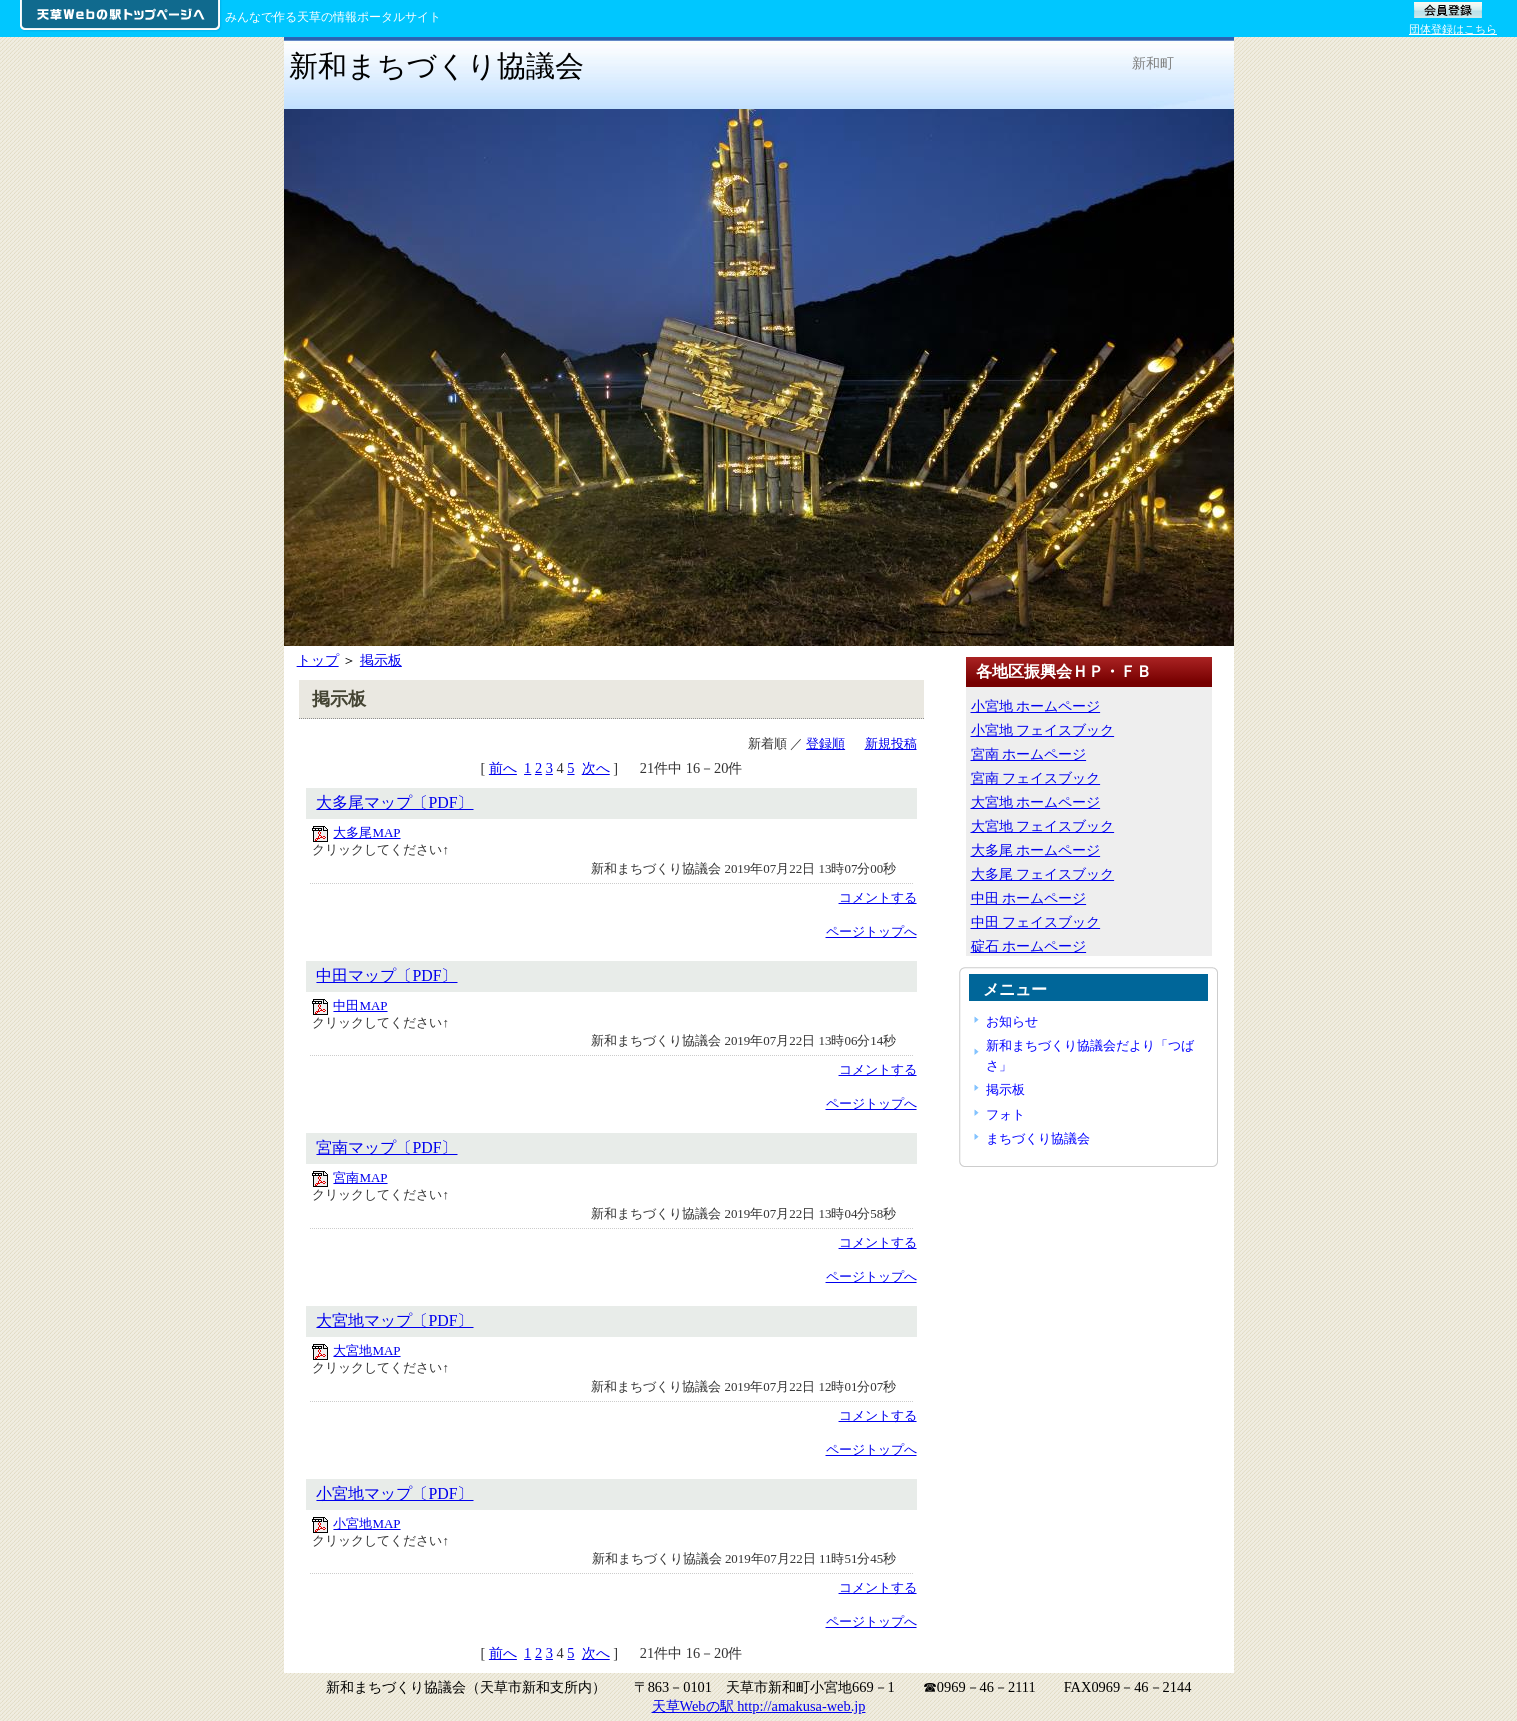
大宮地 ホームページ (1036, 802)
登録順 (825, 743)
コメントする (878, 897)
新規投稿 (891, 743)
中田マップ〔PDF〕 (386, 975)
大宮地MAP (366, 1350)
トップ (318, 660)
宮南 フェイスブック (1036, 778)
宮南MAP (360, 1177)
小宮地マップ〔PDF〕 (394, 1493)
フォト (1005, 1114)
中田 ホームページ (1029, 898)
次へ (596, 768)
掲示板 (381, 660)
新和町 (1153, 63)
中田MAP (360, 1005)
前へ (503, 768)
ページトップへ (871, 931)
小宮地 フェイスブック (1043, 730)
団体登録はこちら (1453, 29)
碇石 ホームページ (1029, 946)
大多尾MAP (366, 832)
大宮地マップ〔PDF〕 (394, 1320)
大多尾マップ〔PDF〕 (394, 802)
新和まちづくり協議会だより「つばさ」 (1090, 1055)
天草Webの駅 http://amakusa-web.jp (759, 1706)
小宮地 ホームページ (1036, 706)
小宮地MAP (366, 1523)
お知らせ (1012, 1021)
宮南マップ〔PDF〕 (386, 1147)
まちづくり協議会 (1038, 1138)
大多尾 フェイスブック (1043, 874)
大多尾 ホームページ (1036, 850)
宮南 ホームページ (1029, 754)
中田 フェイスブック (1036, 922)
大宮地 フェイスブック (1043, 826)
